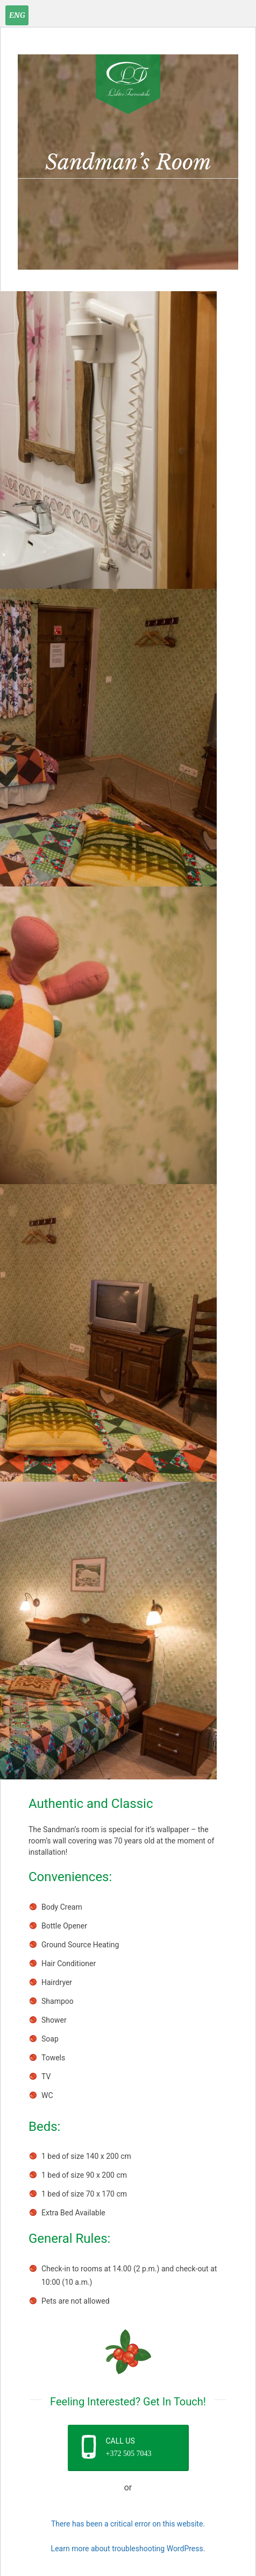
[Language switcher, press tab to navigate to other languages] (17, 15)
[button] (128, 2448)
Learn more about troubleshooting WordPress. (128, 2548)
